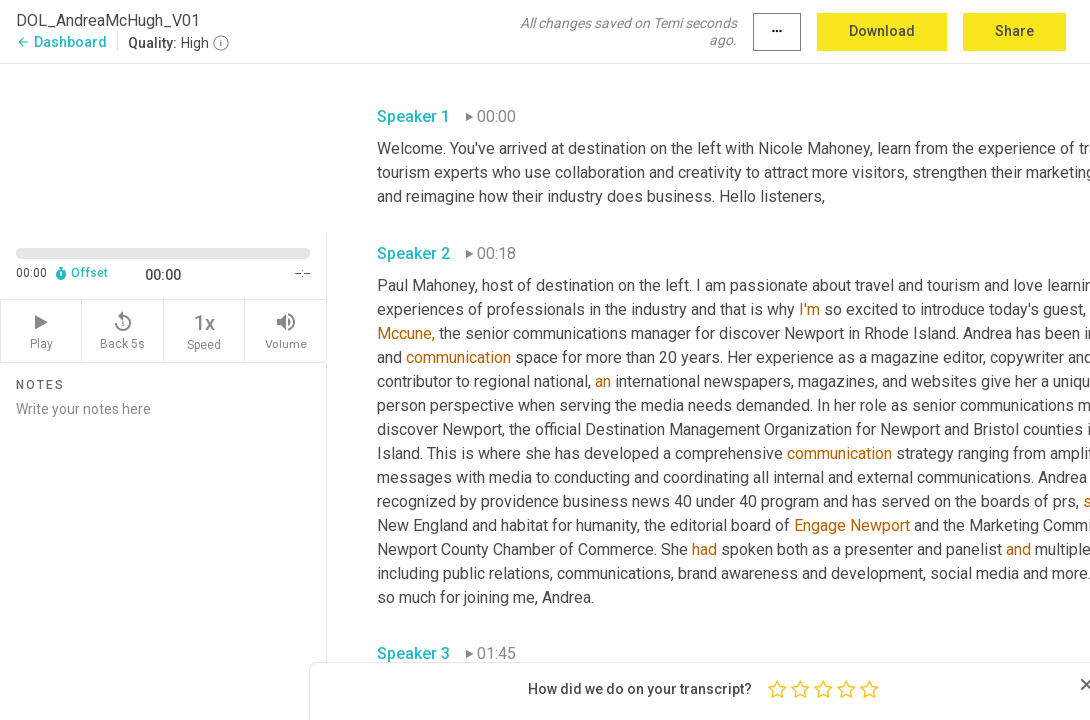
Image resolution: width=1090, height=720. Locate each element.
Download (882, 31)
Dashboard (61, 42)
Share (1014, 31)
